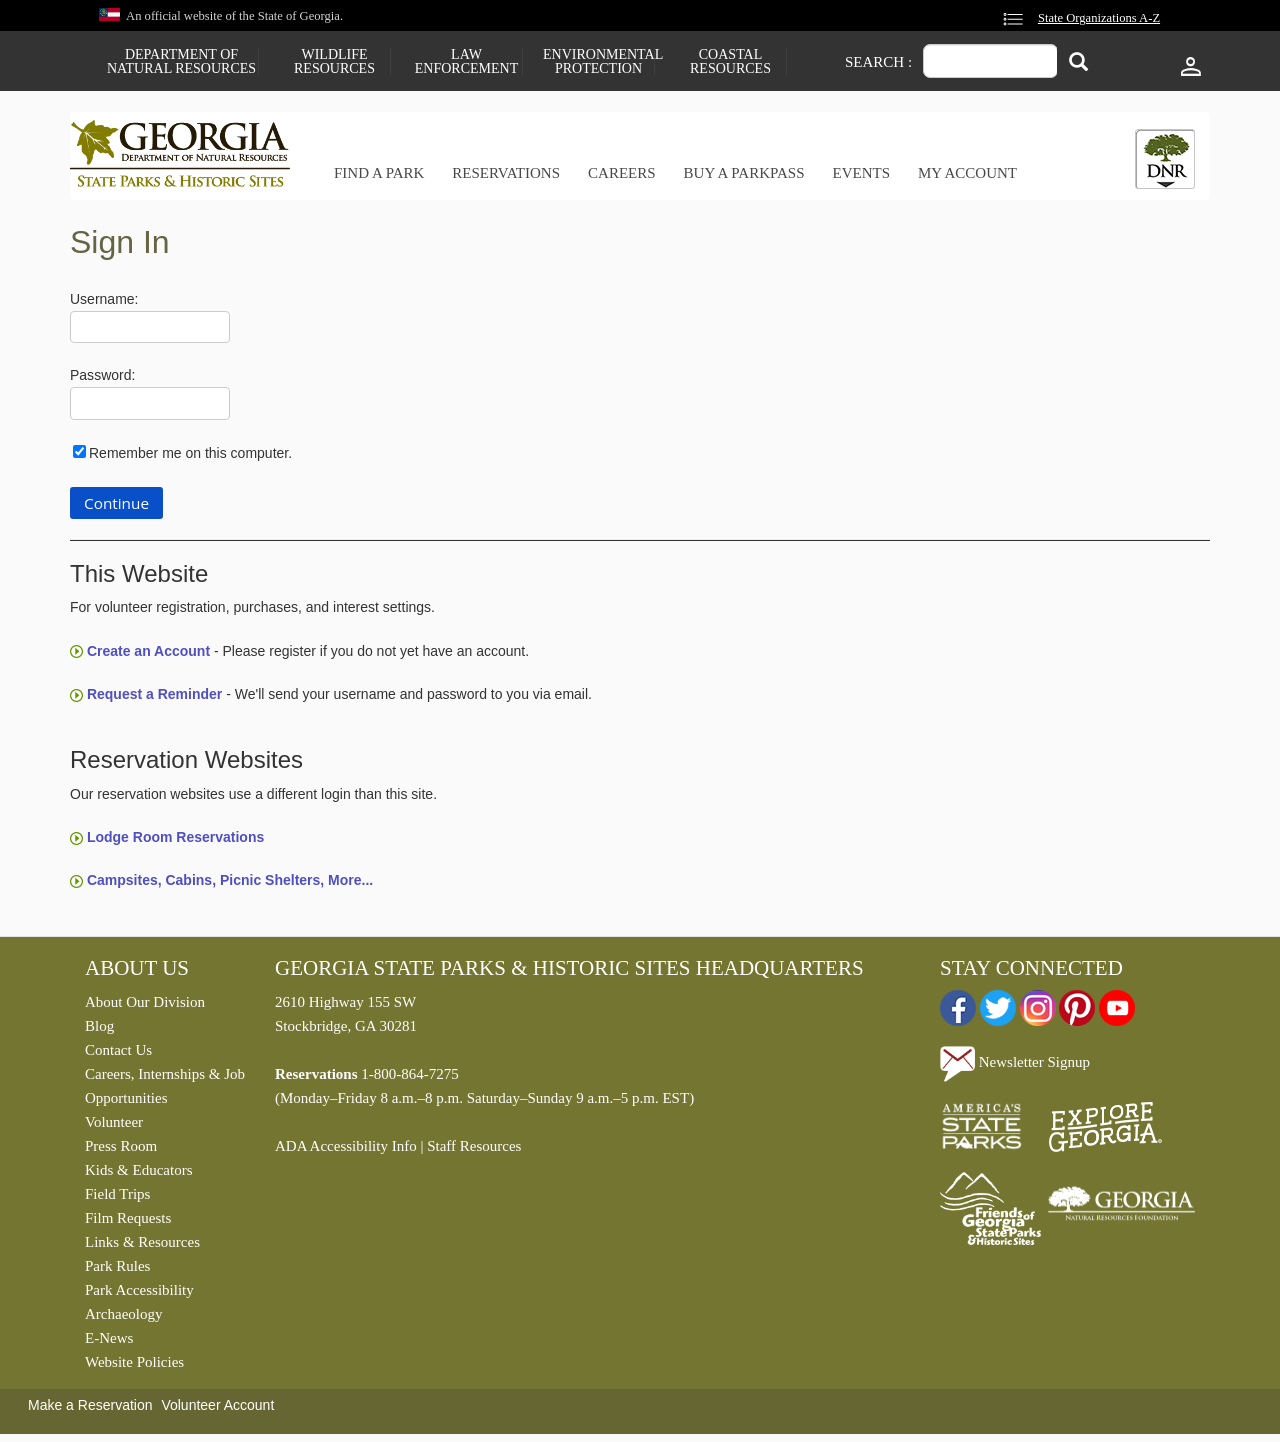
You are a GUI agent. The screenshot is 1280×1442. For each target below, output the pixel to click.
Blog (99, 1026)
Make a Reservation (90, 1405)
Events (861, 173)
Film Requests (128, 1218)
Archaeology (123, 1314)
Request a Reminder (154, 694)
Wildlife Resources (334, 62)
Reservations (506, 173)
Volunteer (114, 1122)
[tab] (1165, 159)
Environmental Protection (598, 62)
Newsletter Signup (1015, 1062)
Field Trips (117, 1194)
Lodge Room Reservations (175, 837)
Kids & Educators (138, 1170)
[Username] (150, 327)
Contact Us (118, 1050)
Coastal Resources (730, 62)
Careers (622, 173)
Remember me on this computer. (190, 453)
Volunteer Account (217, 1405)
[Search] (1078, 63)
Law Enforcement (466, 62)
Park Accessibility (139, 1290)
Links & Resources (142, 1242)
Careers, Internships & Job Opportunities (165, 1086)
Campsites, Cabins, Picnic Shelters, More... (230, 880)
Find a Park (379, 173)
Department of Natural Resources (181, 62)
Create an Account (148, 651)
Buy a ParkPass (744, 173)
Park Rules (117, 1266)
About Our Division (145, 1002)
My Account (967, 173)
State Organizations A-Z (1099, 18)
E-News (109, 1338)
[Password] (150, 403)
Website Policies (134, 1362)
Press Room (121, 1146)
